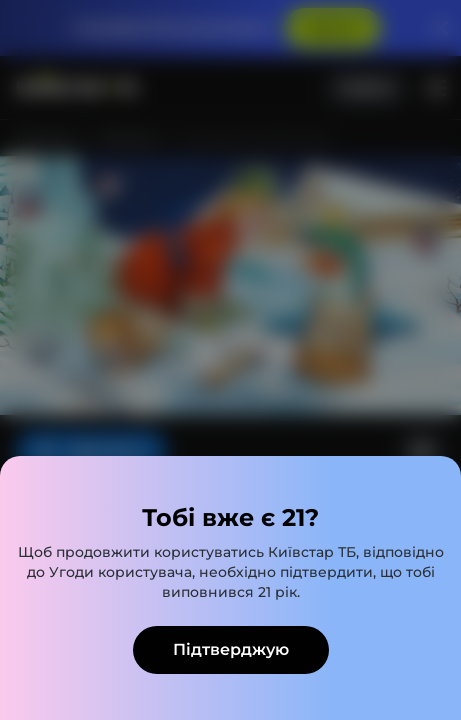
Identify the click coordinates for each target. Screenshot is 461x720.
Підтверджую (231, 649)
